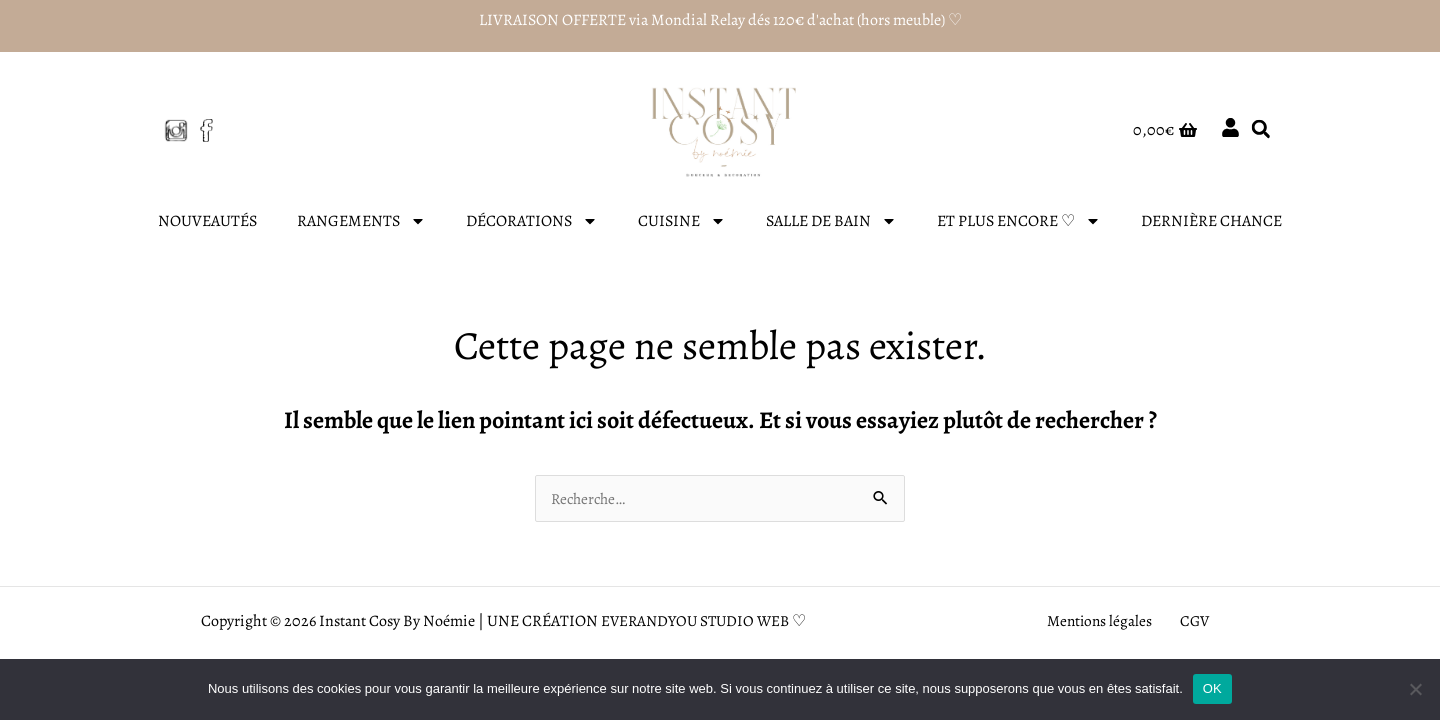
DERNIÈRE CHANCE (1211, 221)
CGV (1190, 622)
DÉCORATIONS (532, 221)
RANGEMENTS (361, 221)
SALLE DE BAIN (831, 221)
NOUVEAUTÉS (207, 221)
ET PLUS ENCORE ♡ (1019, 221)
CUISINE (682, 221)
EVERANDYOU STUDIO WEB (694, 622)
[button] (1260, 129)
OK (1212, 688)
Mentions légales (1104, 622)
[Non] (1415, 689)
